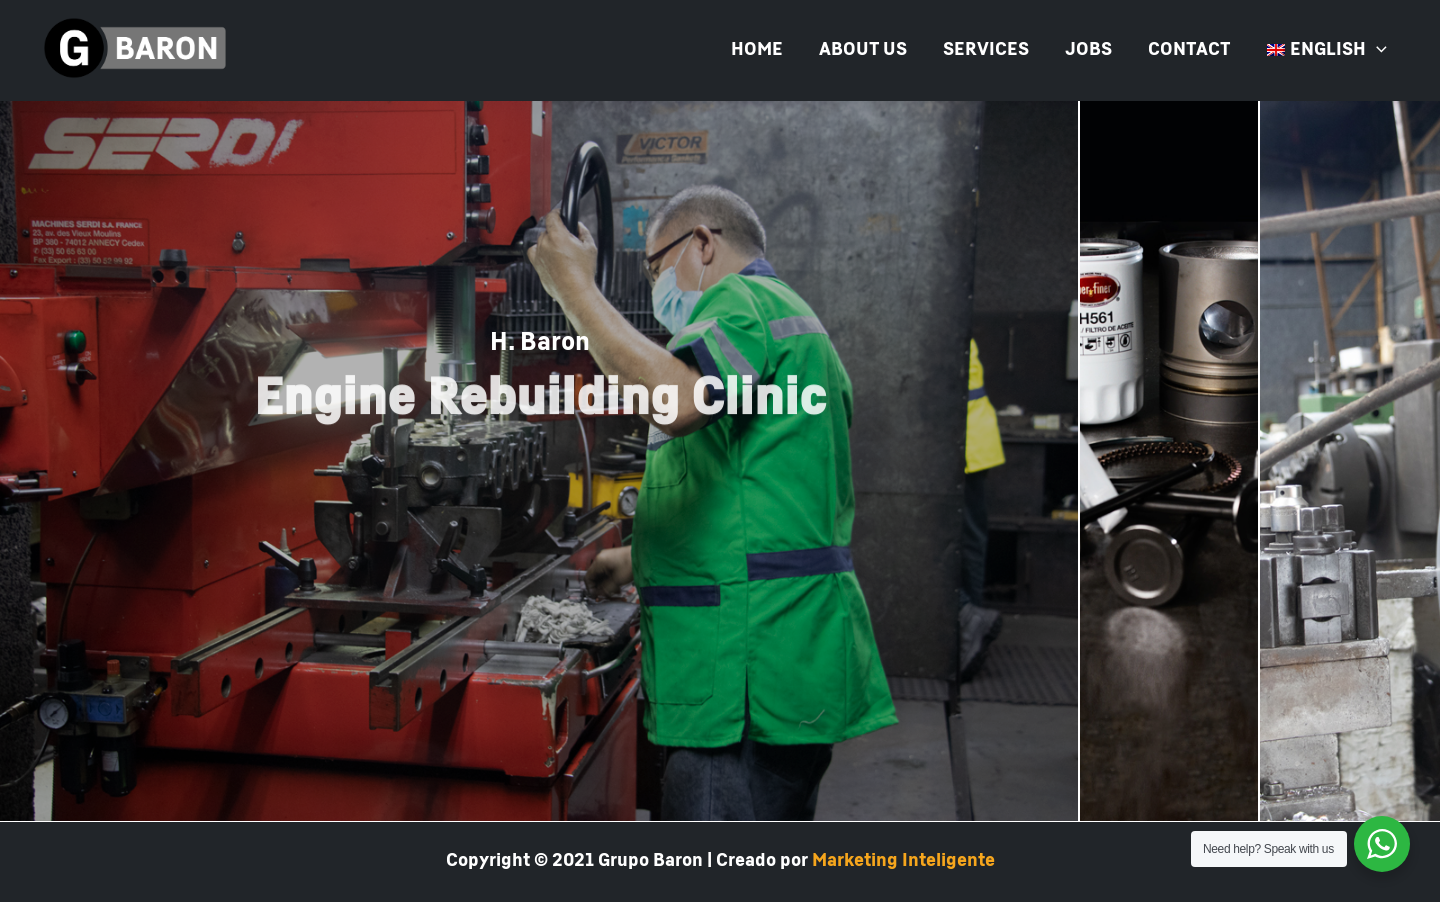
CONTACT (1189, 50)
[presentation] (1376, 50)
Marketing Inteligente (903, 861)
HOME (757, 50)
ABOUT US (863, 50)
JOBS (1088, 50)
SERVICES (986, 50)
